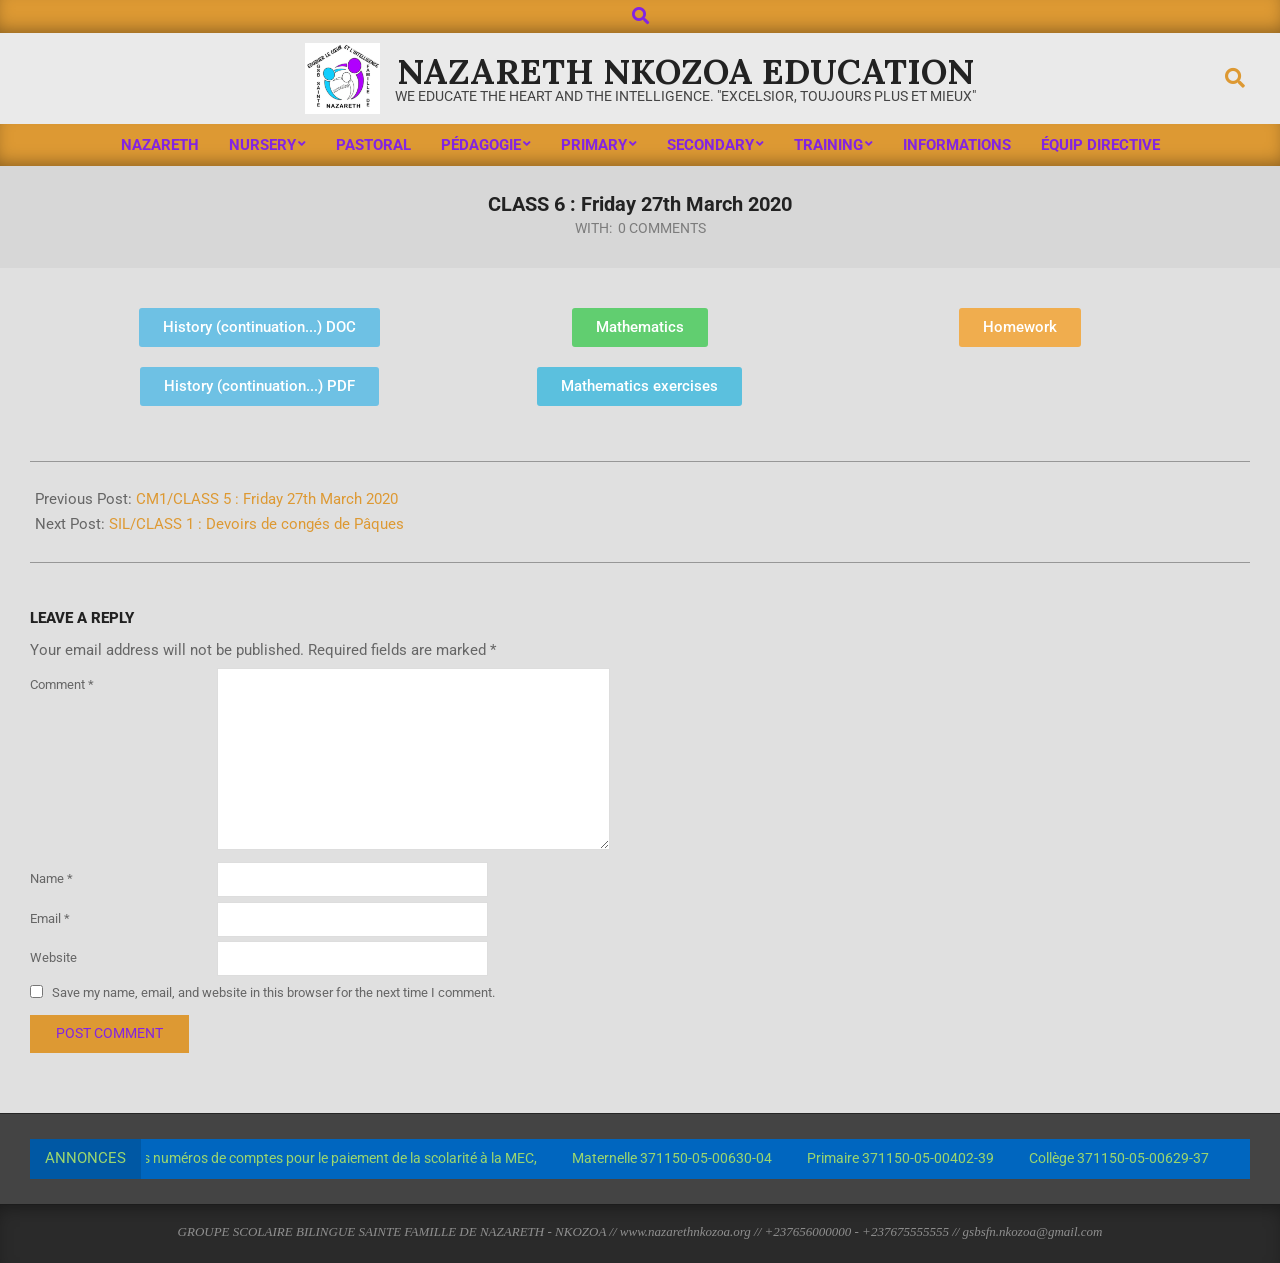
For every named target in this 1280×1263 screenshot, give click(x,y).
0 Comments (662, 228)
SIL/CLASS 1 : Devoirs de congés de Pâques (256, 524)
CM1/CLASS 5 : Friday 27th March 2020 (267, 499)
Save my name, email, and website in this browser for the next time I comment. (273, 992)
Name (51, 878)
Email (50, 918)
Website (53, 957)
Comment (62, 684)
